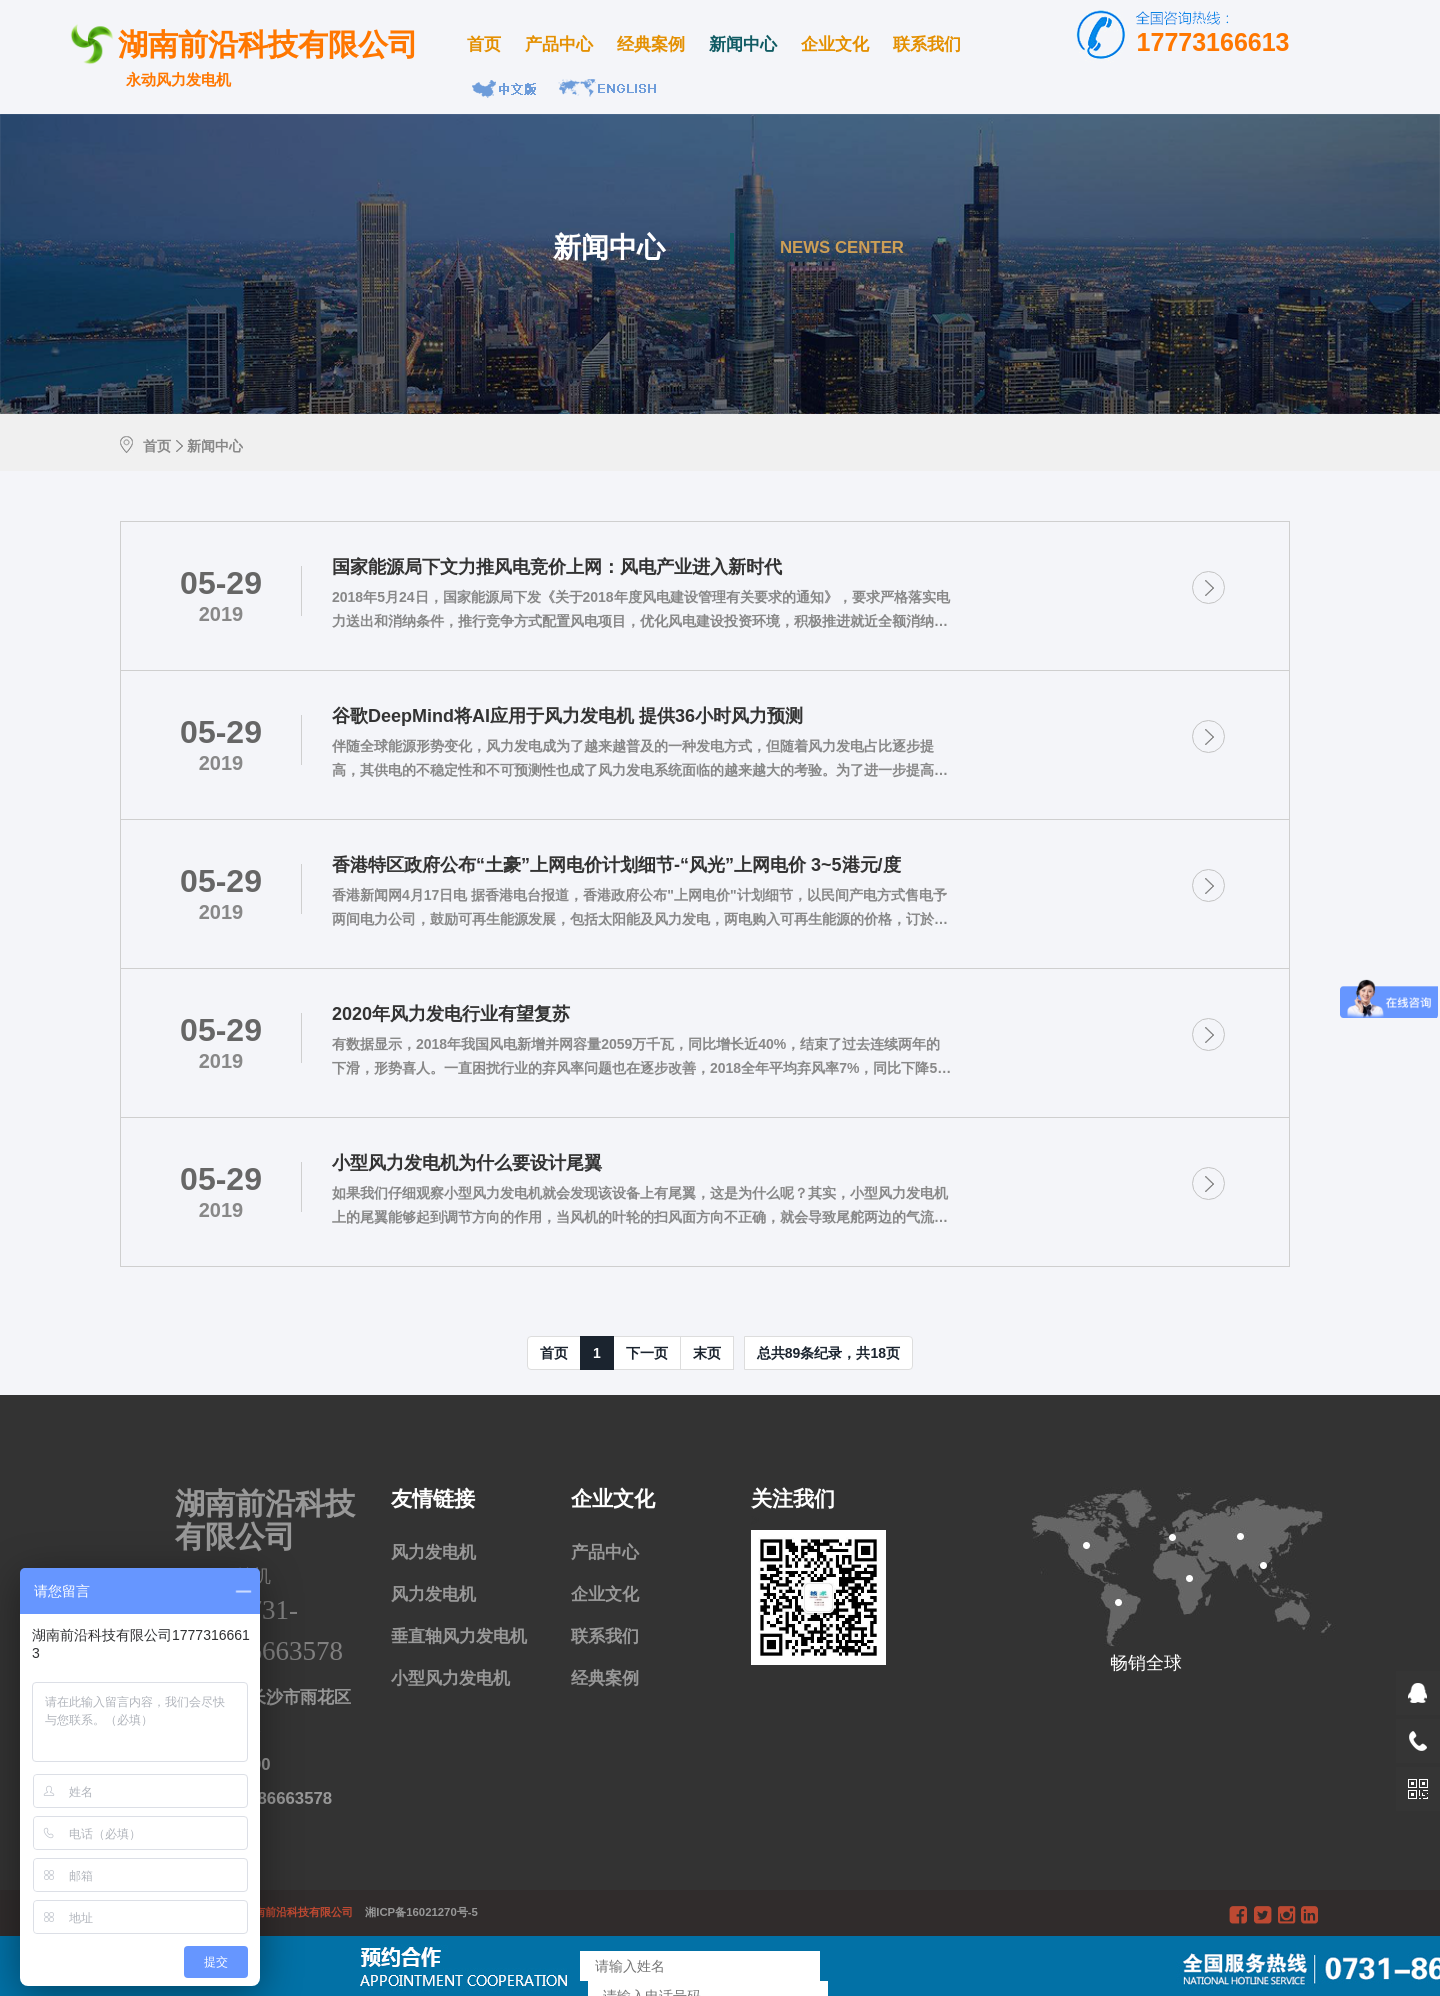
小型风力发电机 (450, 1678)
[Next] (647, 1353)
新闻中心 (743, 44)
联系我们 (927, 44)
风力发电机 (433, 1552)
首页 (484, 44)
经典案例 (651, 44)
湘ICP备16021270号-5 (417, 1912)
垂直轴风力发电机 (459, 1636)
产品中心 (559, 44)
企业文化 (835, 44)
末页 (707, 1353)
